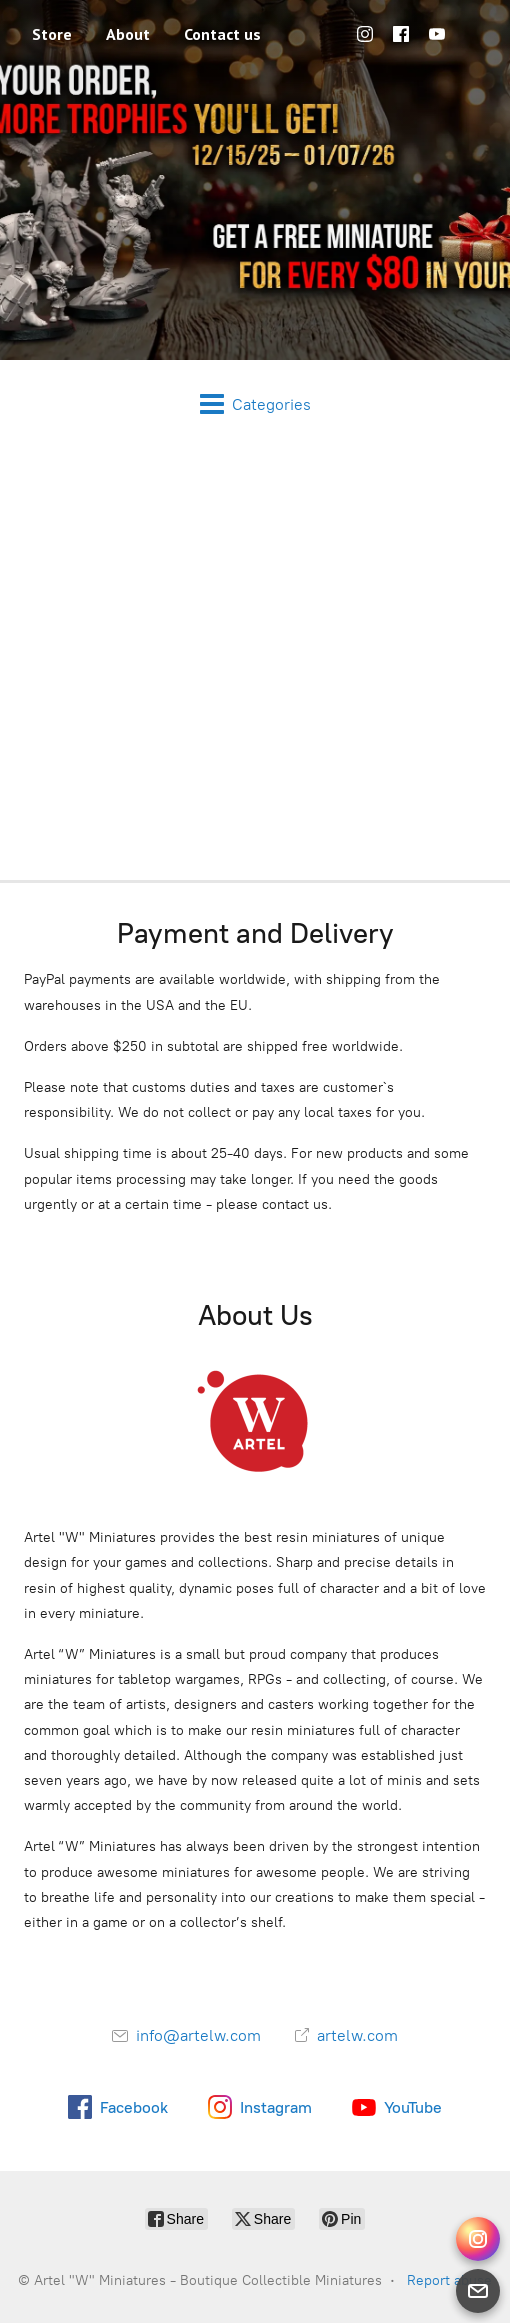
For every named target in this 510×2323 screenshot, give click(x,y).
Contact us (222, 34)
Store (52, 34)
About (128, 34)
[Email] (478, 2291)
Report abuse (449, 2280)
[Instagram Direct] (478, 2239)
